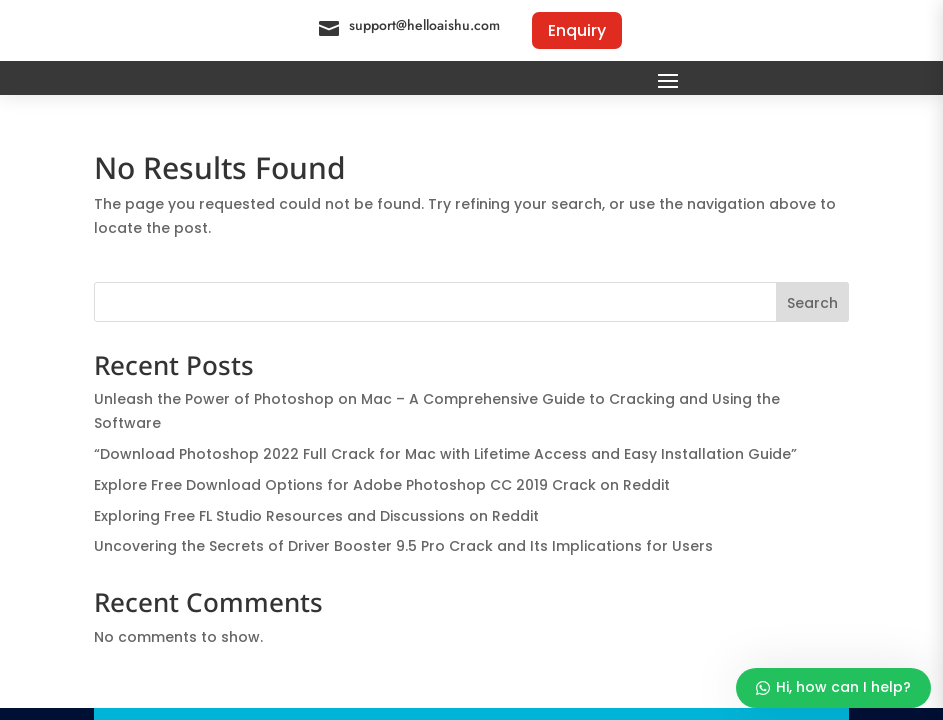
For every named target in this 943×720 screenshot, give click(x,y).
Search (812, 303)
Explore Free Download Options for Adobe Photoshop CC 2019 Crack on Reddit (382, 485)
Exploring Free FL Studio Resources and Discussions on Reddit (316, 516)
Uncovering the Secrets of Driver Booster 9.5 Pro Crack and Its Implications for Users (403, 546)
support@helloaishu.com (424, 25)
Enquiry (577, 30)
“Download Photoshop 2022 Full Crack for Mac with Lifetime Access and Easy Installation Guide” (445, 454)
